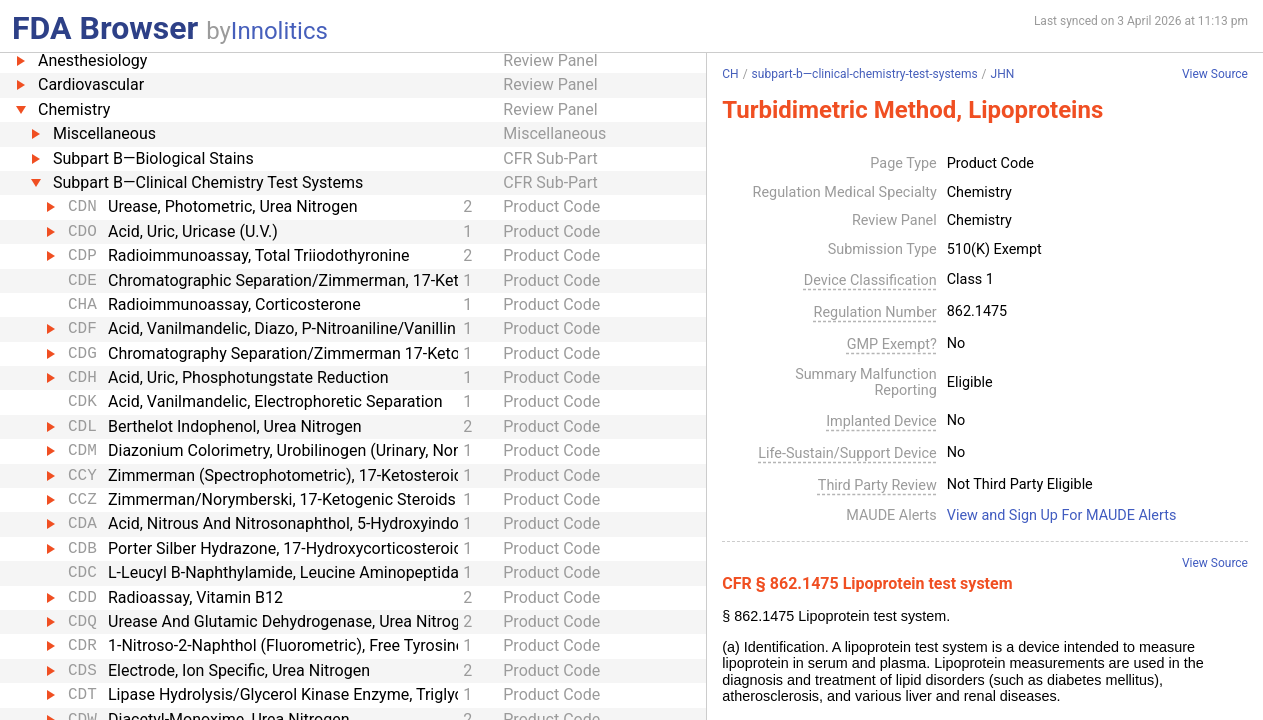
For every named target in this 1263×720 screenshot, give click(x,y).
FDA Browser (105, 28)
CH (730, 74)
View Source (1215, 74)
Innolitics (279, 31)
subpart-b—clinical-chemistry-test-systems (865, 74)
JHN (1003, 74)
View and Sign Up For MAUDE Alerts (1062, 516)
